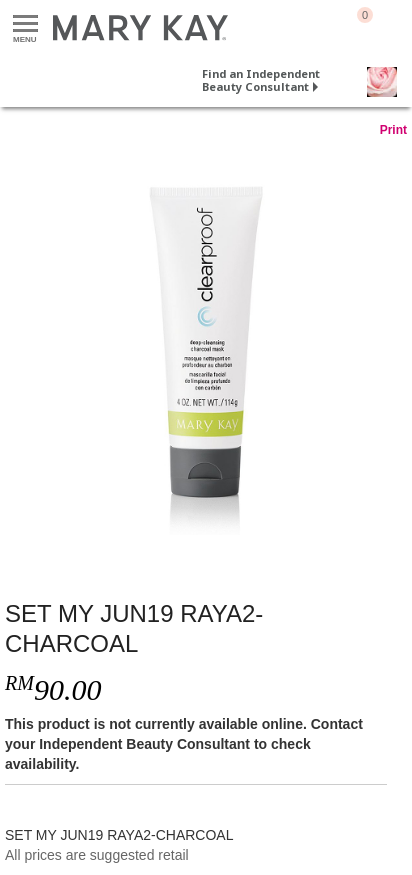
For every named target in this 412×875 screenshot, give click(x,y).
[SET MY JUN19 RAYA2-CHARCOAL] (206, 349)
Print (393, 130)
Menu (25, 24)
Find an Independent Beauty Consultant (261, 80)
